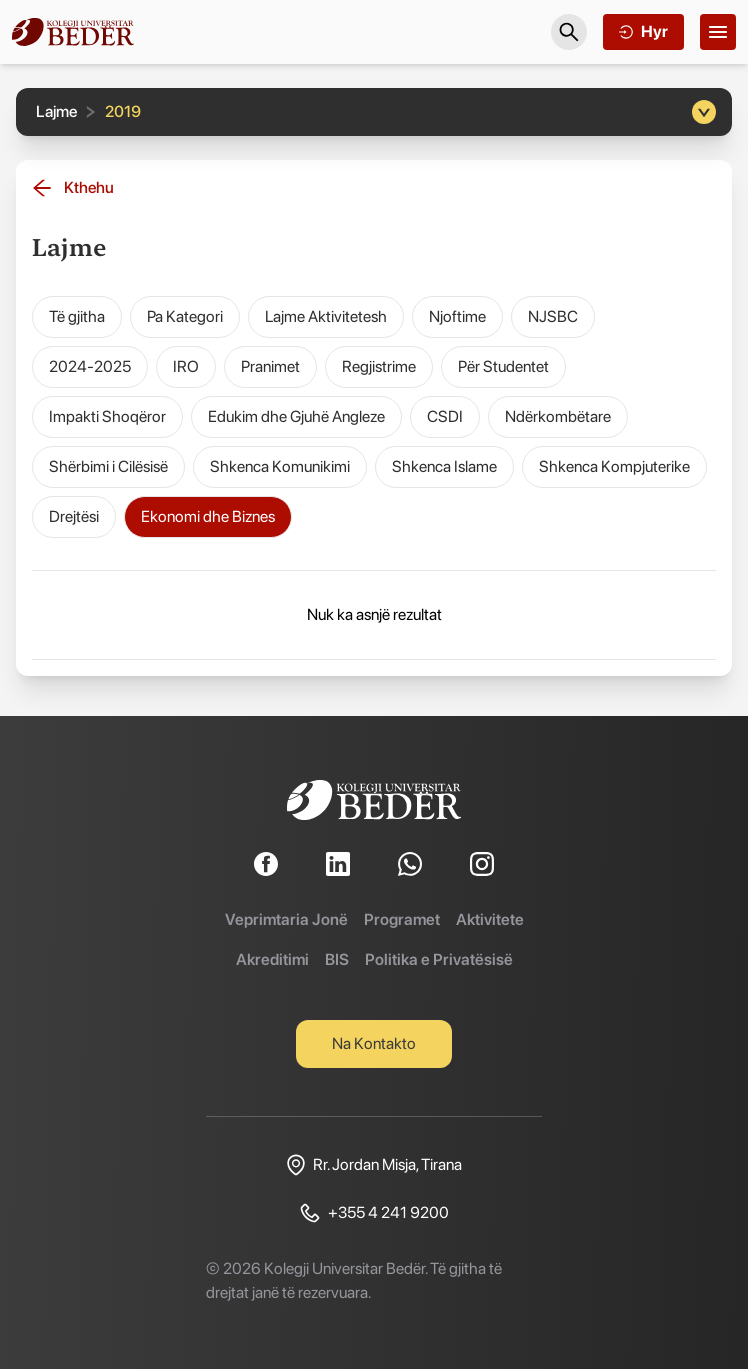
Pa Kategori (185, 316)
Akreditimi (272, 959)
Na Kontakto (374, 1043)
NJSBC (553, 316)
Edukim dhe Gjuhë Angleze (296, 416)
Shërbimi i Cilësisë (108, 466)
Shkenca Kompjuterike (614, 466)
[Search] (569, 32)
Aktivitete (490, 919)
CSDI (445, 416)
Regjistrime (379, 366)
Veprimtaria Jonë (286, 919)
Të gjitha (77, 316)
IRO (186, 366)
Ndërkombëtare (558, 416)
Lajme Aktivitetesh (326, 316)
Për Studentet (503, 366)
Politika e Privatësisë (439, 959)
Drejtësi (74, 516)
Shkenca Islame (444, 466)
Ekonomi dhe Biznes (208, 516)
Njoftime (457, 316)
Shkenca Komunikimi (280, 466)
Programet (402, 919)
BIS (337, 959)
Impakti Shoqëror (107, 416)
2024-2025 (90, 366)
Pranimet (270, 366)
